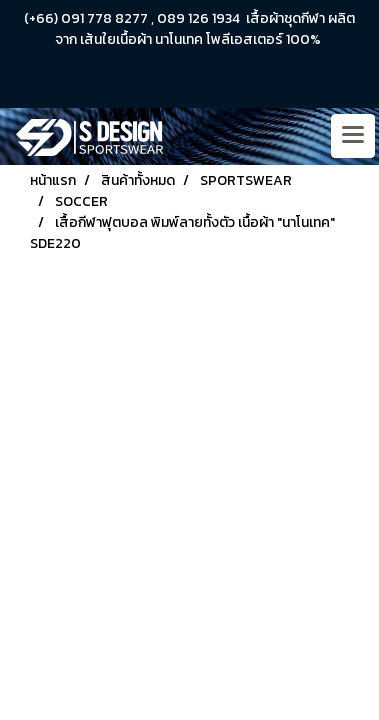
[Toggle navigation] (353, 136)
